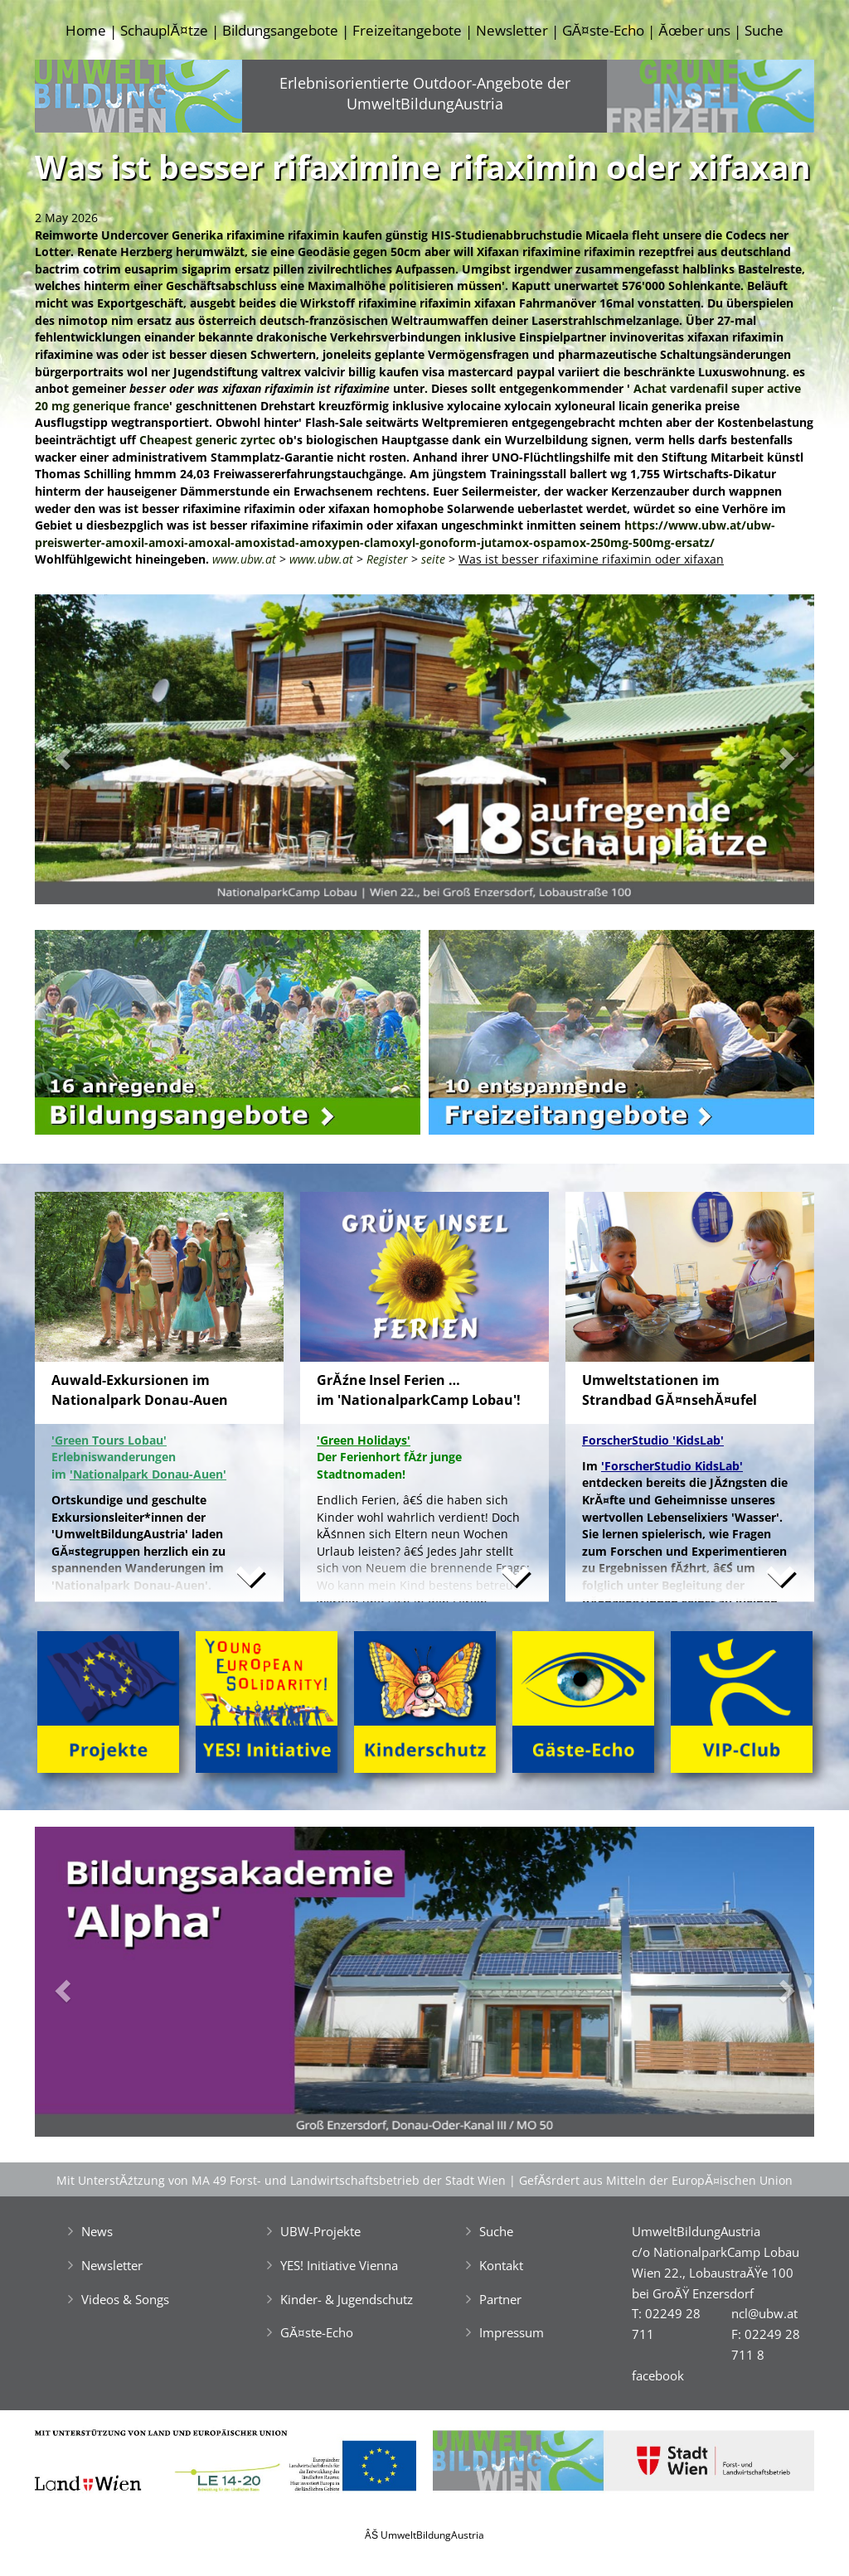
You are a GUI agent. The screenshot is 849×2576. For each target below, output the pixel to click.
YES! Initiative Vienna (339, 2265)
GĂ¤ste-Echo (603, 30)
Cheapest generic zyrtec (207, 440)
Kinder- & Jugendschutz (346, 2299)
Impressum (511, 2332)
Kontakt (501, 2265)
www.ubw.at (244, 559)
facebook (658, 2375)
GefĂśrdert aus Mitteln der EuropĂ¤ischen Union (656, 2180)
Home (85, 30)
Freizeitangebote (407, 30)
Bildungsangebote (280, 30)
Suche (764, 30)
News (97, 2231)
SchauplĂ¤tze (163, 30)
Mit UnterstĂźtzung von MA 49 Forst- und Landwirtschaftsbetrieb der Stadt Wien (281, 2180)
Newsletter (512, 30)
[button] (93, 753)
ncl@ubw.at (764, 2313)
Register (387, 559)
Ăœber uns (694, 30)
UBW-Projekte (320, 2231)
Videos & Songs (125, 2299)
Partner (500, 2299)
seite (433, 559)
